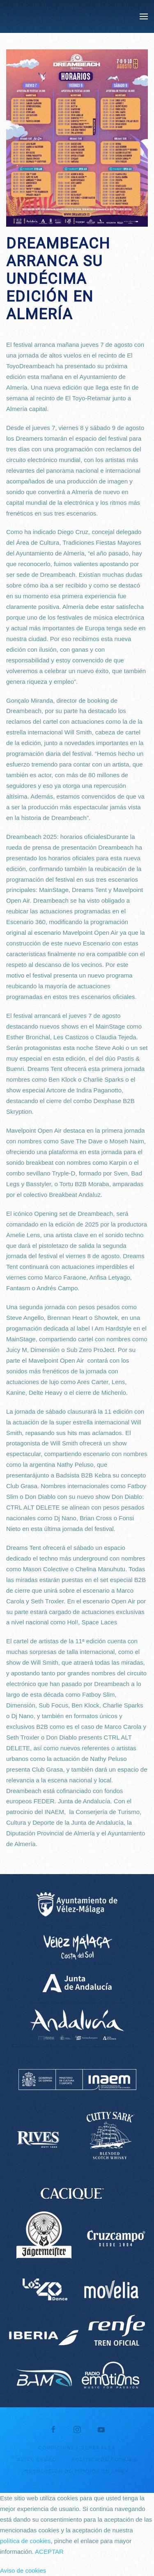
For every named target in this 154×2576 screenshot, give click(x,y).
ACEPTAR (49, 2551)
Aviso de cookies (23, 2570)
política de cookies (25, 2540)
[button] (144, 16)
